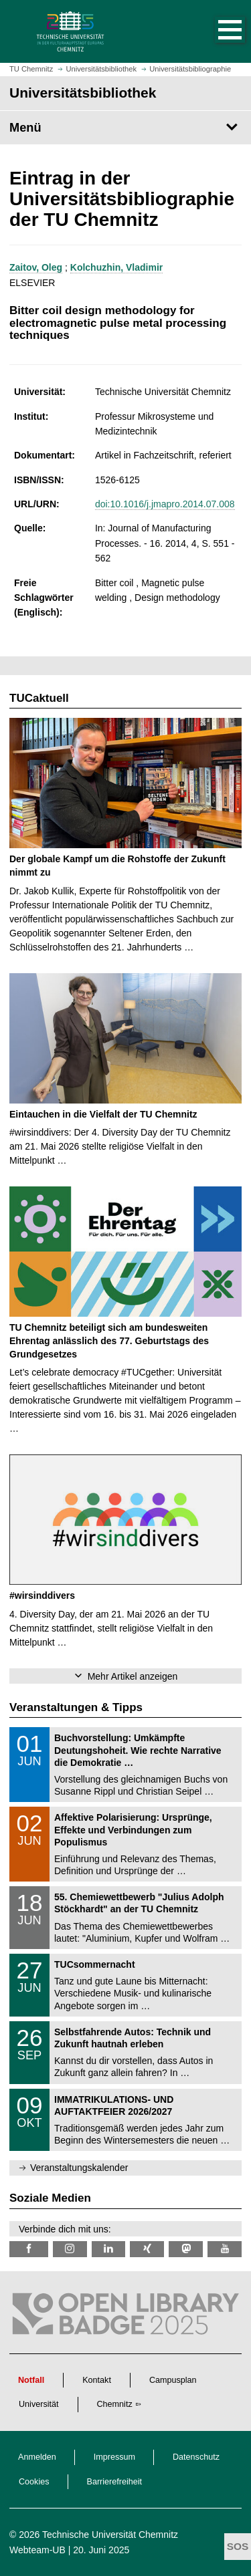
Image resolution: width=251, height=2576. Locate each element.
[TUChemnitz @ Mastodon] (186, 2249)
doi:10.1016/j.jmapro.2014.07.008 (165, 504)
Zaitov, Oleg (35, 267)
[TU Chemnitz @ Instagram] (70, 2249)
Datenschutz (196, 2457)
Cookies (34, 2481)
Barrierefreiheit (115, 2481)
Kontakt (96, 2380)
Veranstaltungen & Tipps (76, 1707)
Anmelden (37, 2457)
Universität (39, 2404)
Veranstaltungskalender (79, 2167)
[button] (216, 31)
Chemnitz (115, 2404)
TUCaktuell (39, 698)
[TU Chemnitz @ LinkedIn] (109, 2249)
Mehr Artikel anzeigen (133, 1676)
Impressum (114, 2457)
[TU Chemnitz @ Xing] (147, 2249)
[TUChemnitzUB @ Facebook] (28, 2249)
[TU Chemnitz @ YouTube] (224, 2249)
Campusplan (173, 2380)
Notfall (31, 2380)
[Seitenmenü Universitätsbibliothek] (125, 127)
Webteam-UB (37, 2550)
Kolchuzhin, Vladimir (116, 267)
